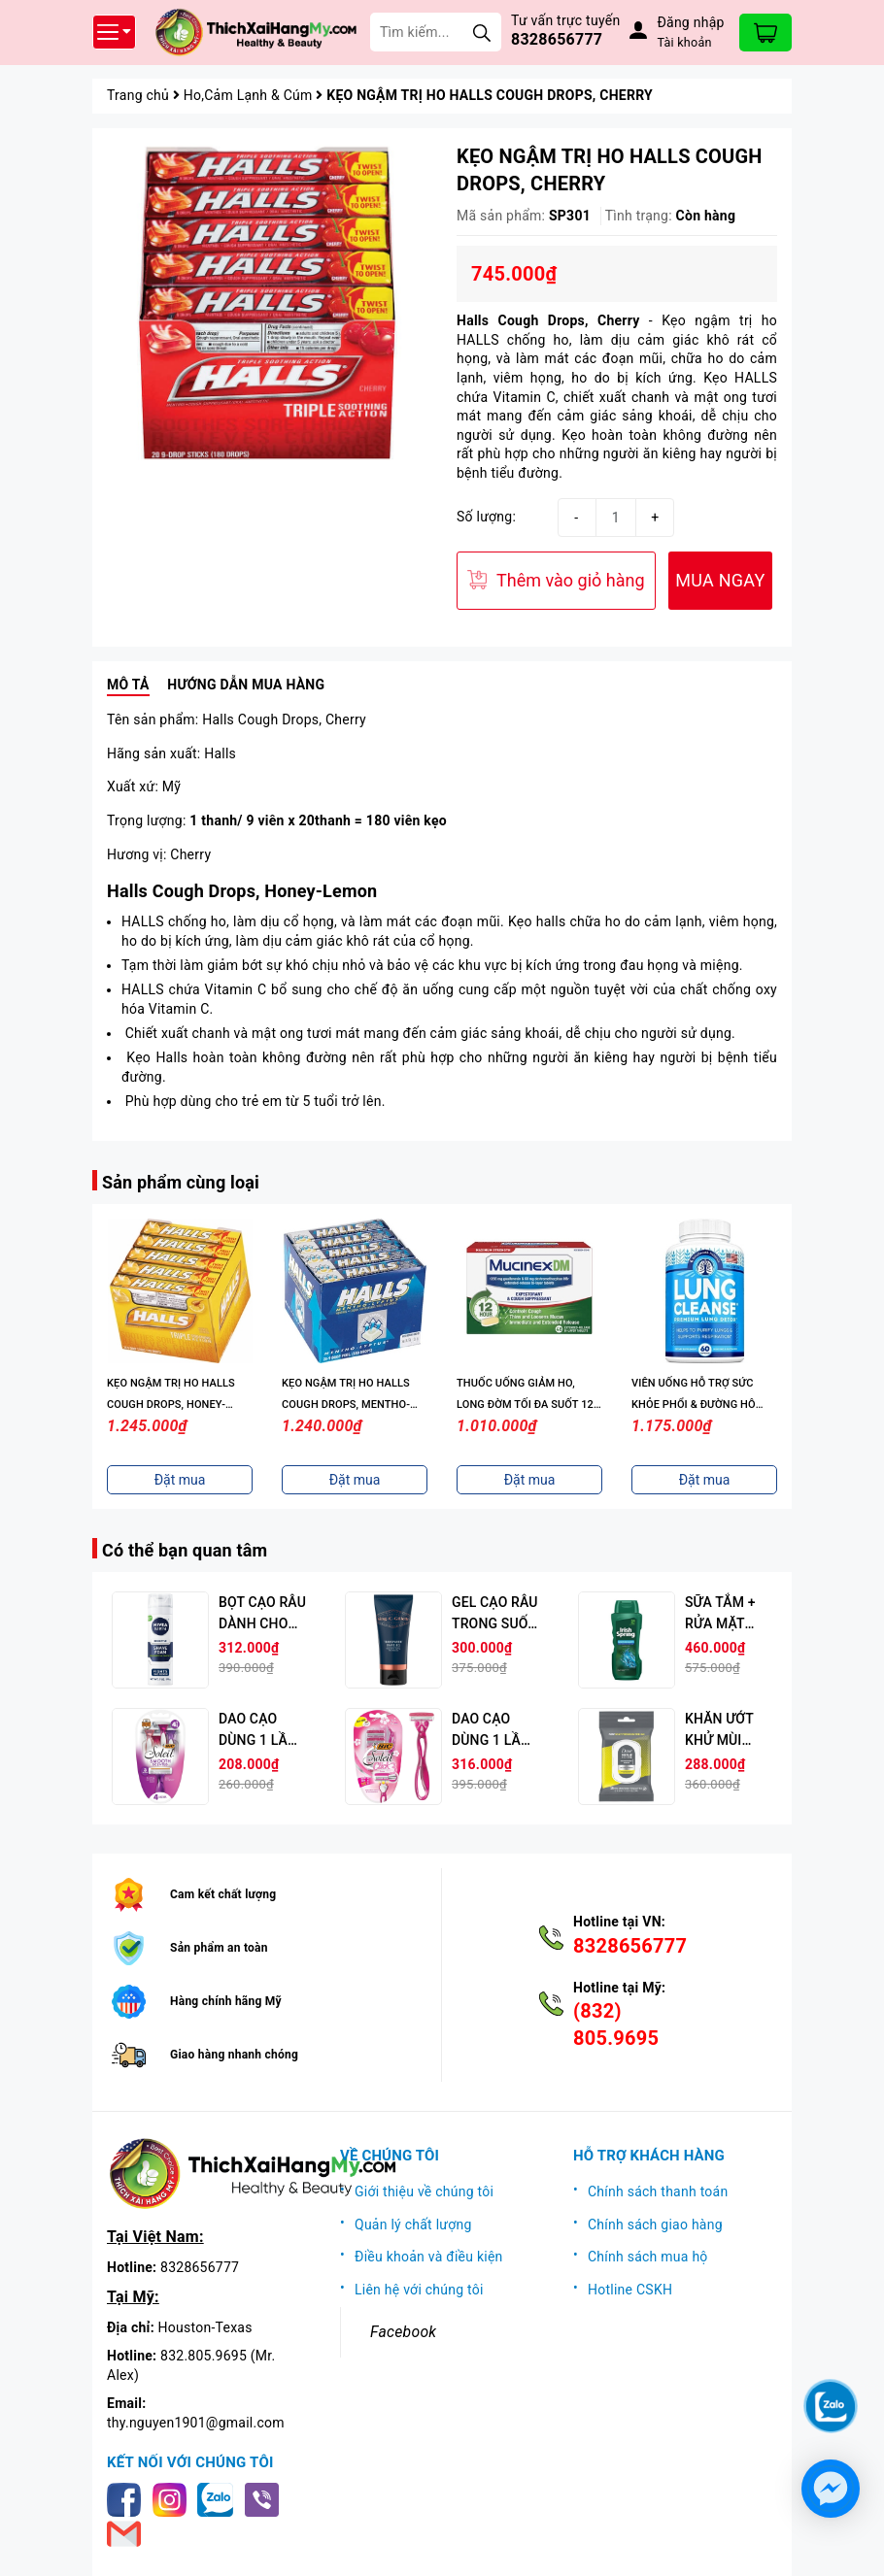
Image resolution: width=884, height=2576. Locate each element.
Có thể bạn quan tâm (184, 1550)
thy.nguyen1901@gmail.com (196, 2422)
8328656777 (556, 39)
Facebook (403, 2332)
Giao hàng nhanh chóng (234, 2054)
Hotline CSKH (630, 2289)
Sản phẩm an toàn (219, 1948)
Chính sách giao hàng (655, 2224)
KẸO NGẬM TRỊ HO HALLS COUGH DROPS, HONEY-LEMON (171, 1404)
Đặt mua (180, 1480)
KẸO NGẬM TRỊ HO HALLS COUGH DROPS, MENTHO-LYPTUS (346, 1404)
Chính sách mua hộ (648, 2256)
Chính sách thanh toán (658, 2191)
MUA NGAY (720, 580)
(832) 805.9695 (616, 2024)
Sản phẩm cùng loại (180, 1182)
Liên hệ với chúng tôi (419, 2289)
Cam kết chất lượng (223, 1894)
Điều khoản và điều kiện (429, 2256)
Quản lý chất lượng (413, 2224)
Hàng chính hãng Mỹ (226, 2001)
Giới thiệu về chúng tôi (424, 2191)
